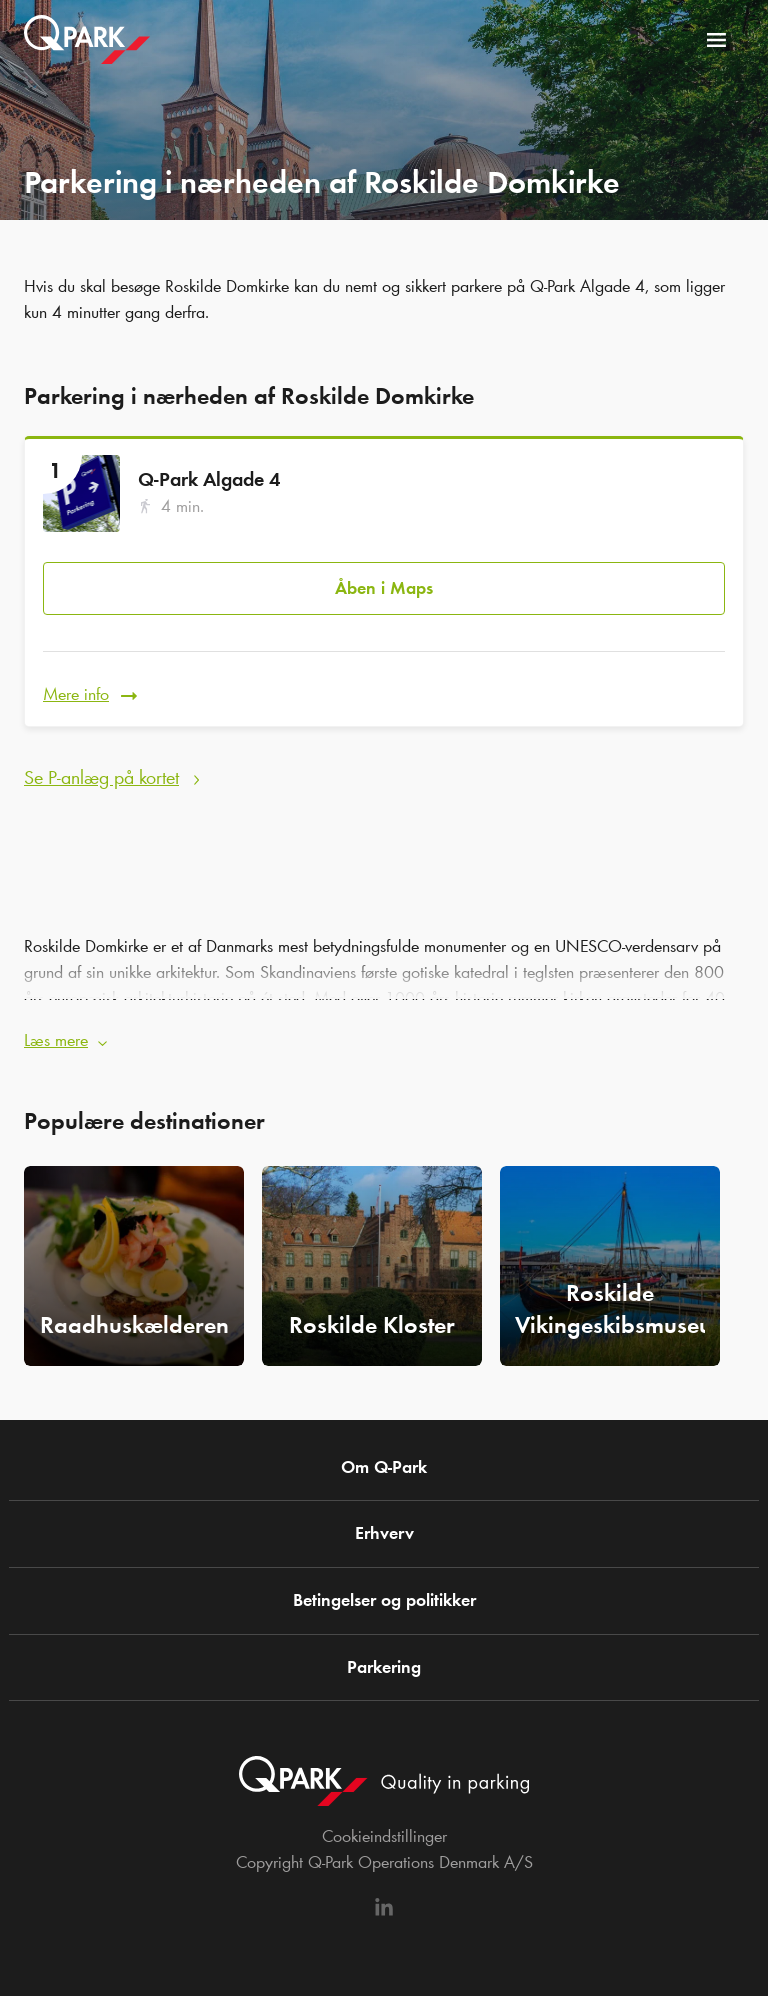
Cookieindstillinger (384, 1836)
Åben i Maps (384, 588)
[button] (384, 1035)
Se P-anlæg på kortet (101, 777)
